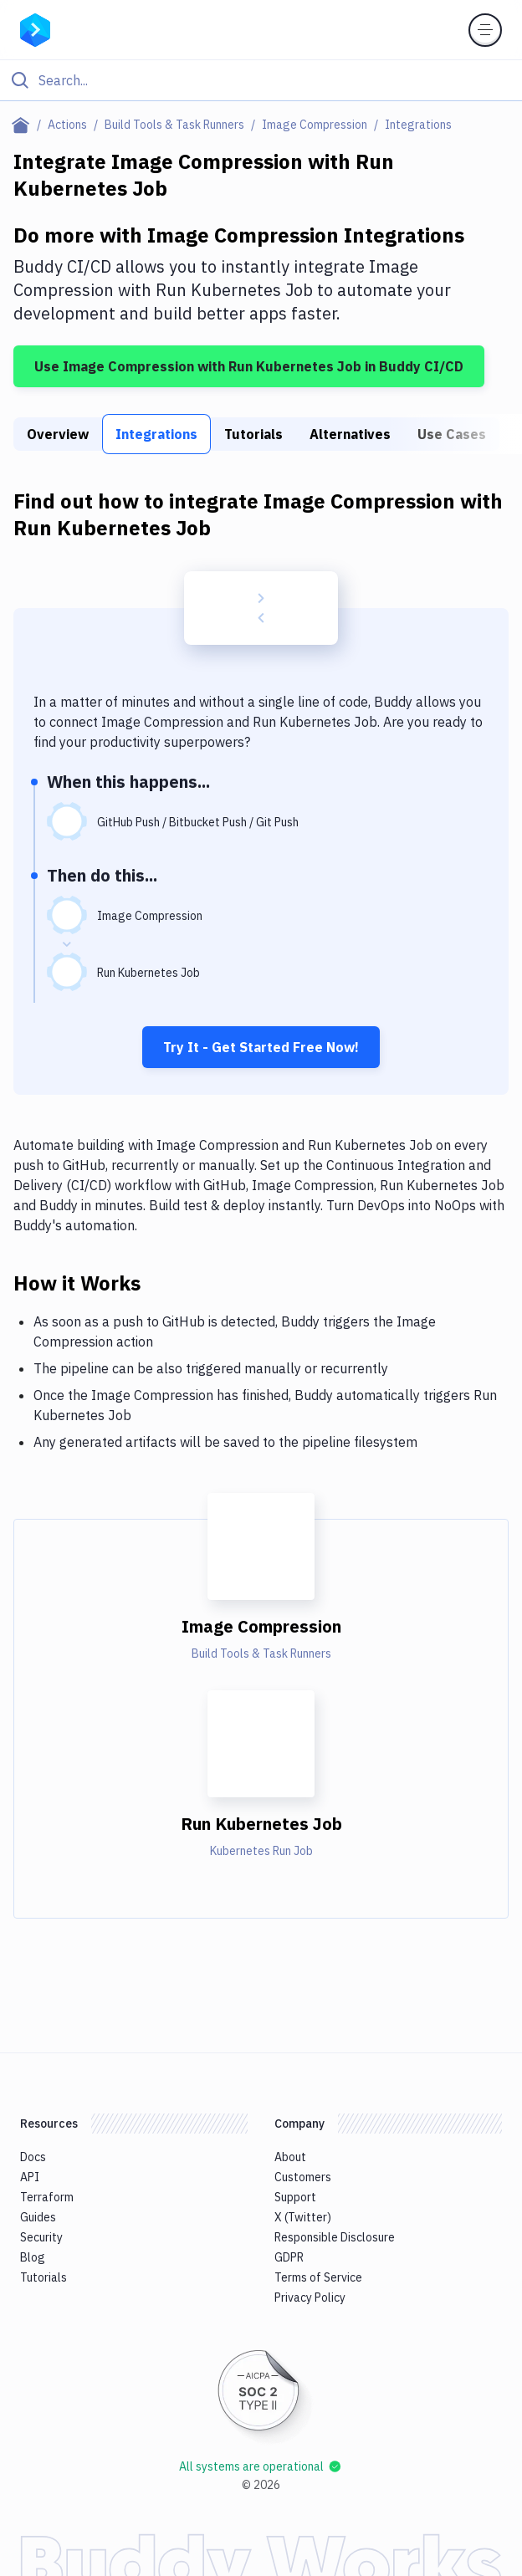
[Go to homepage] (35, 28)
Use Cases (451, 434)
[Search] (274, 80)
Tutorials (253, 434)
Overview (58, 434)
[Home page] (24, 125)
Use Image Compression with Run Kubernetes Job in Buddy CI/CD (248, 366)
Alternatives (350, 434)
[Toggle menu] (485, 30)
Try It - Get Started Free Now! (261, 1047)
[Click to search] (261, 80)
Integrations (156, 434)
